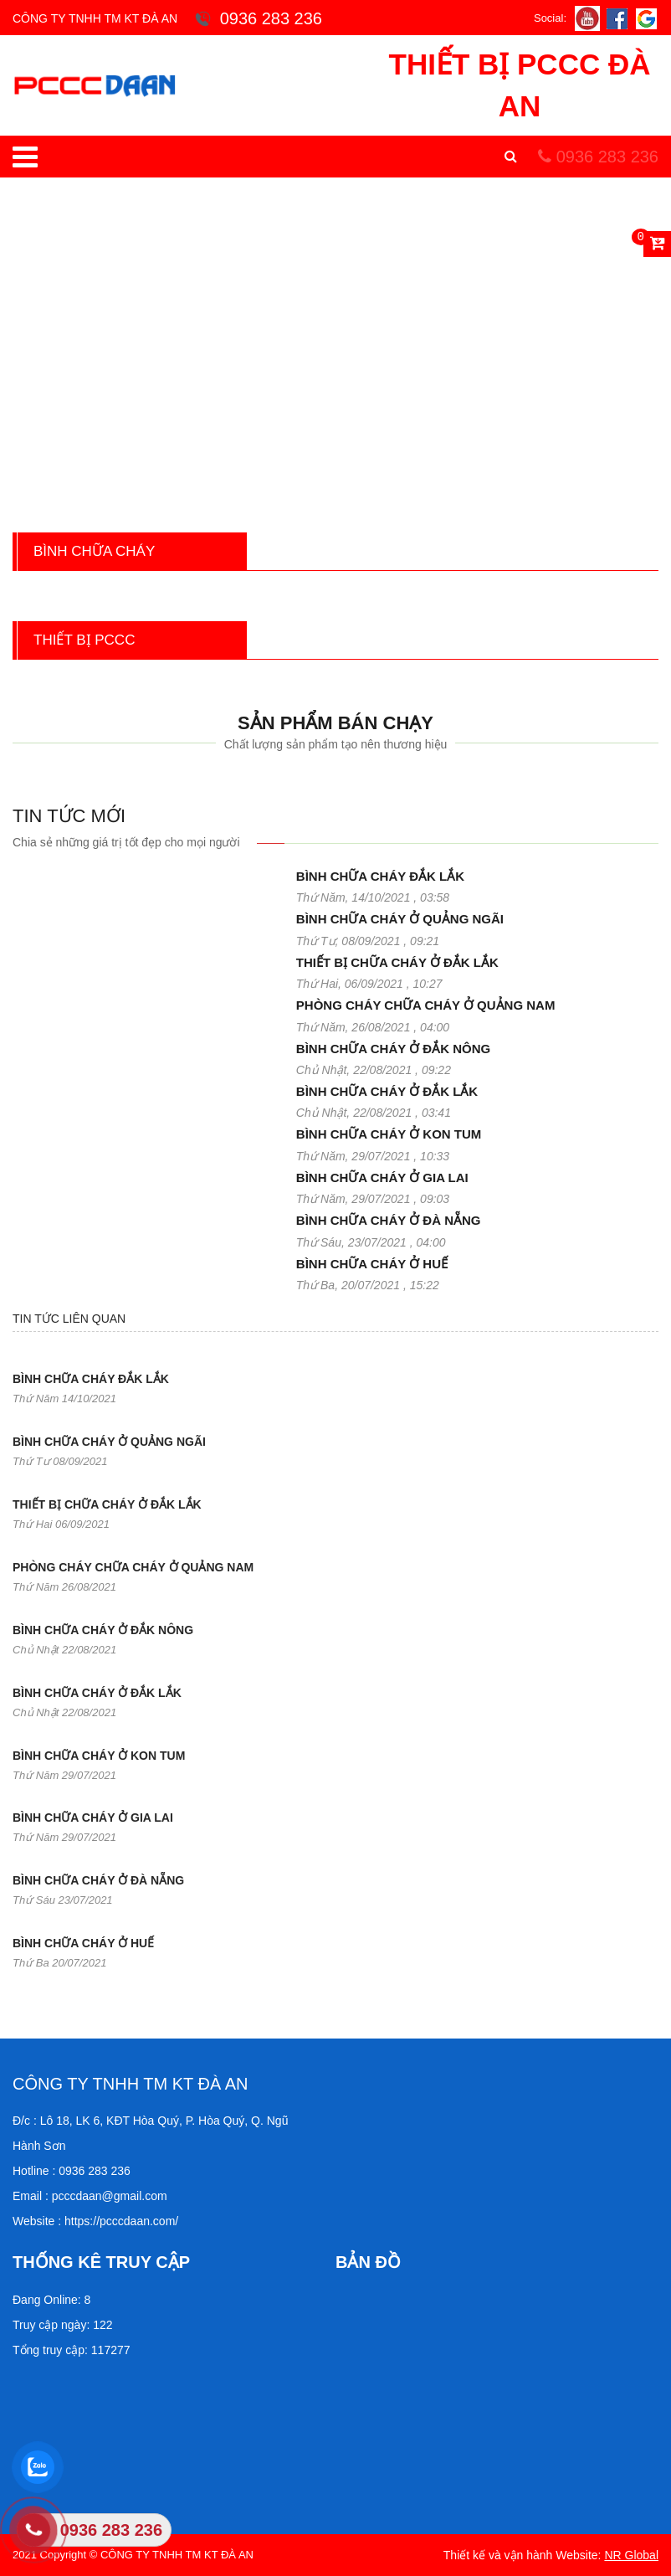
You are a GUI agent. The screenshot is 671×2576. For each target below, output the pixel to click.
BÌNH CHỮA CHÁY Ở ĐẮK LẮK (387, 1091)
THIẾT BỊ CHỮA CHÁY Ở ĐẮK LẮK (397, 962)
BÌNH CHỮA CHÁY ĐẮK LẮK (380, 876)
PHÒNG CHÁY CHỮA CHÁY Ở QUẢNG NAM (426, 1005)
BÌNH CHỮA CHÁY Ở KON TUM (389, 1134)
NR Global (631, 2555)
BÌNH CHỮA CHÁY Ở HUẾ (372, 1264)
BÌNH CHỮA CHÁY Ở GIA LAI (382, 1177)
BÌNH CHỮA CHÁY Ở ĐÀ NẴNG (388, 1220)
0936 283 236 (598, 156)
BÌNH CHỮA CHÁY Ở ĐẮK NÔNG (393, 1048)
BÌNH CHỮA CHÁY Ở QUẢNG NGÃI (400, 919)
